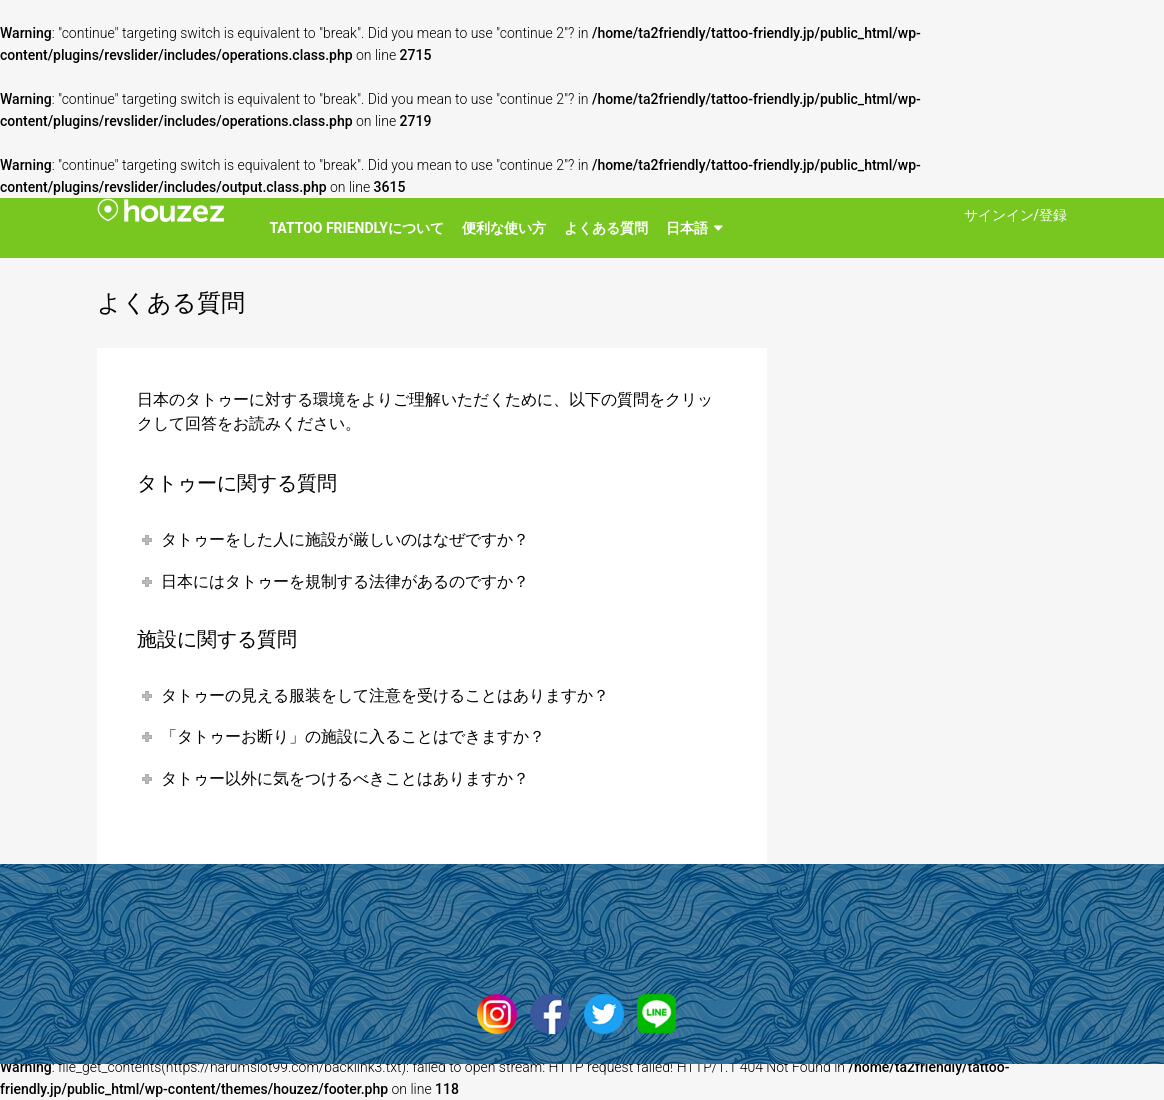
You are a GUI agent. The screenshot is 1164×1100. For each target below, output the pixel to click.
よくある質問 (606, 228)
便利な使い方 (504, 228)
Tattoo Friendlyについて (356, 228)
